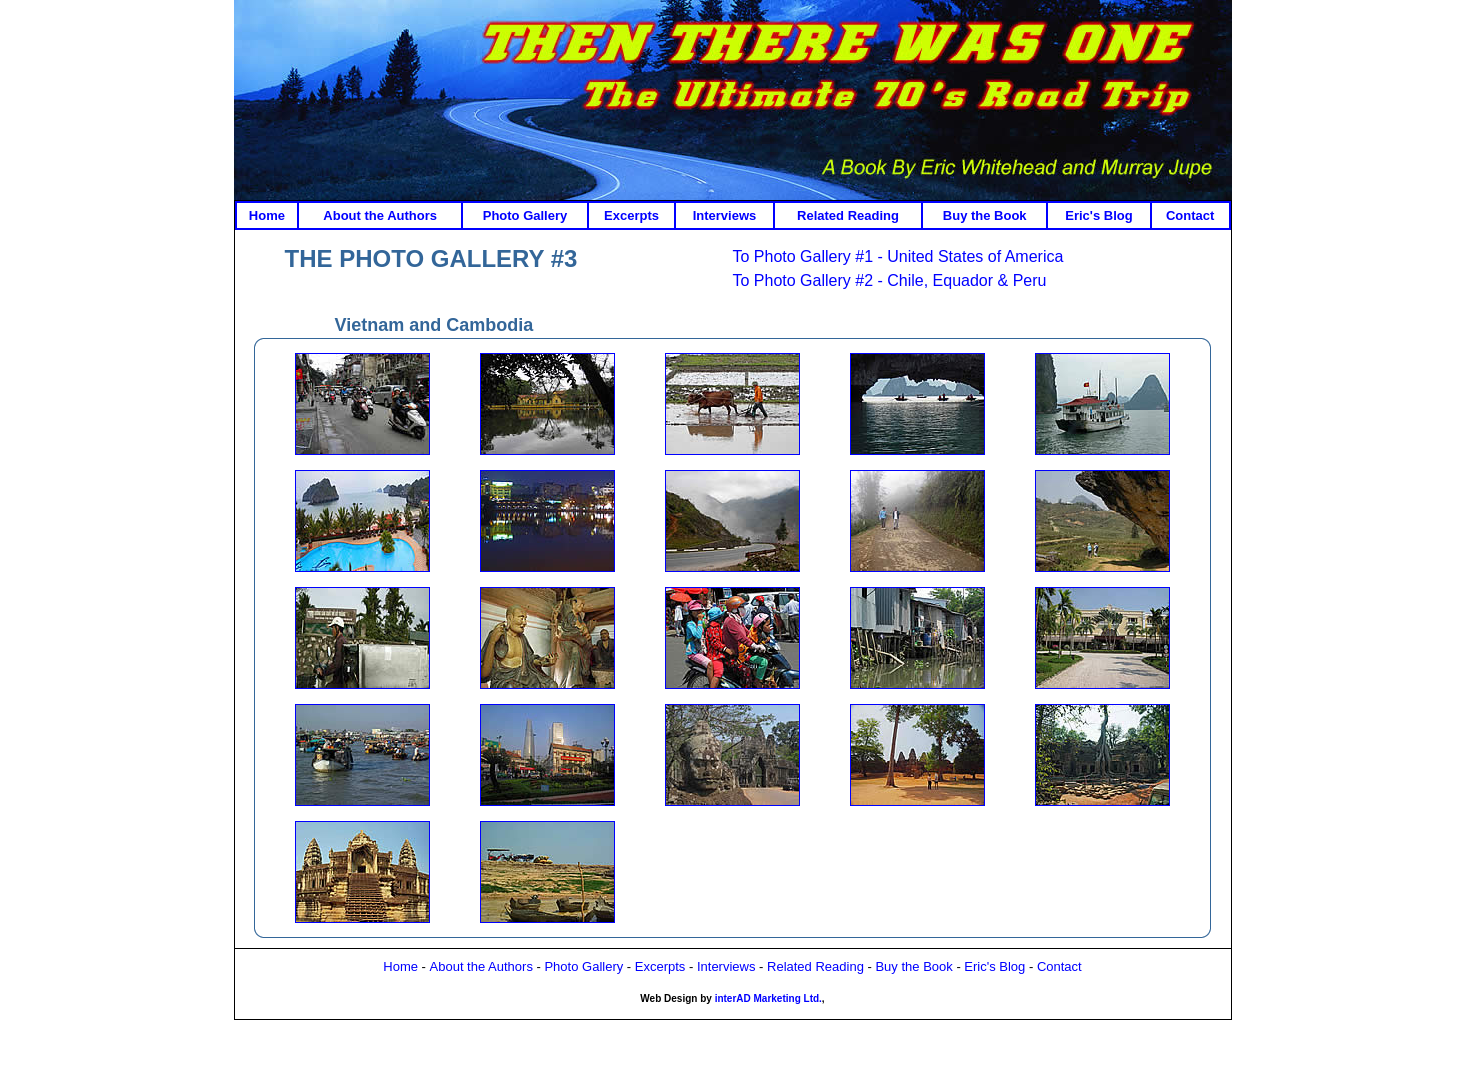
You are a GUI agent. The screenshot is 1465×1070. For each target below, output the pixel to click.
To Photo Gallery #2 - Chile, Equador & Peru (890, 280)
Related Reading (848, 215)
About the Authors (380, 215)
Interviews (725, 215)
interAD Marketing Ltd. (768, 998)
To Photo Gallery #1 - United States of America (898, 256)
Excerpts (631, 215)
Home (267, 215)
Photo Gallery (525, 215)
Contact (1190, 215)
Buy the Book (985, 215)
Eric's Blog (1098, 215)
